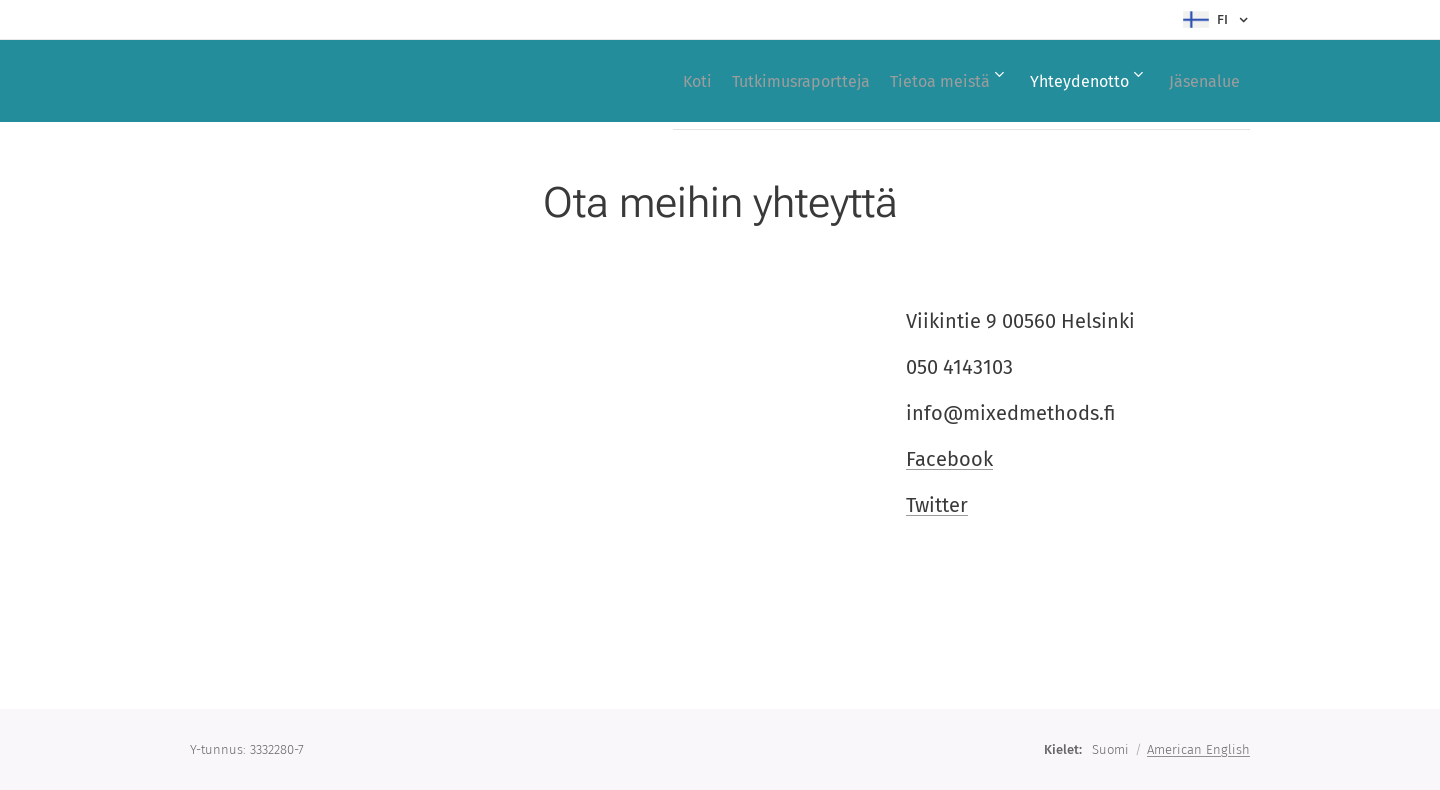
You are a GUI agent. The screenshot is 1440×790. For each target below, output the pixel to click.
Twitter (937, 505)
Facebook (949, 459)
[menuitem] (637, 81)
